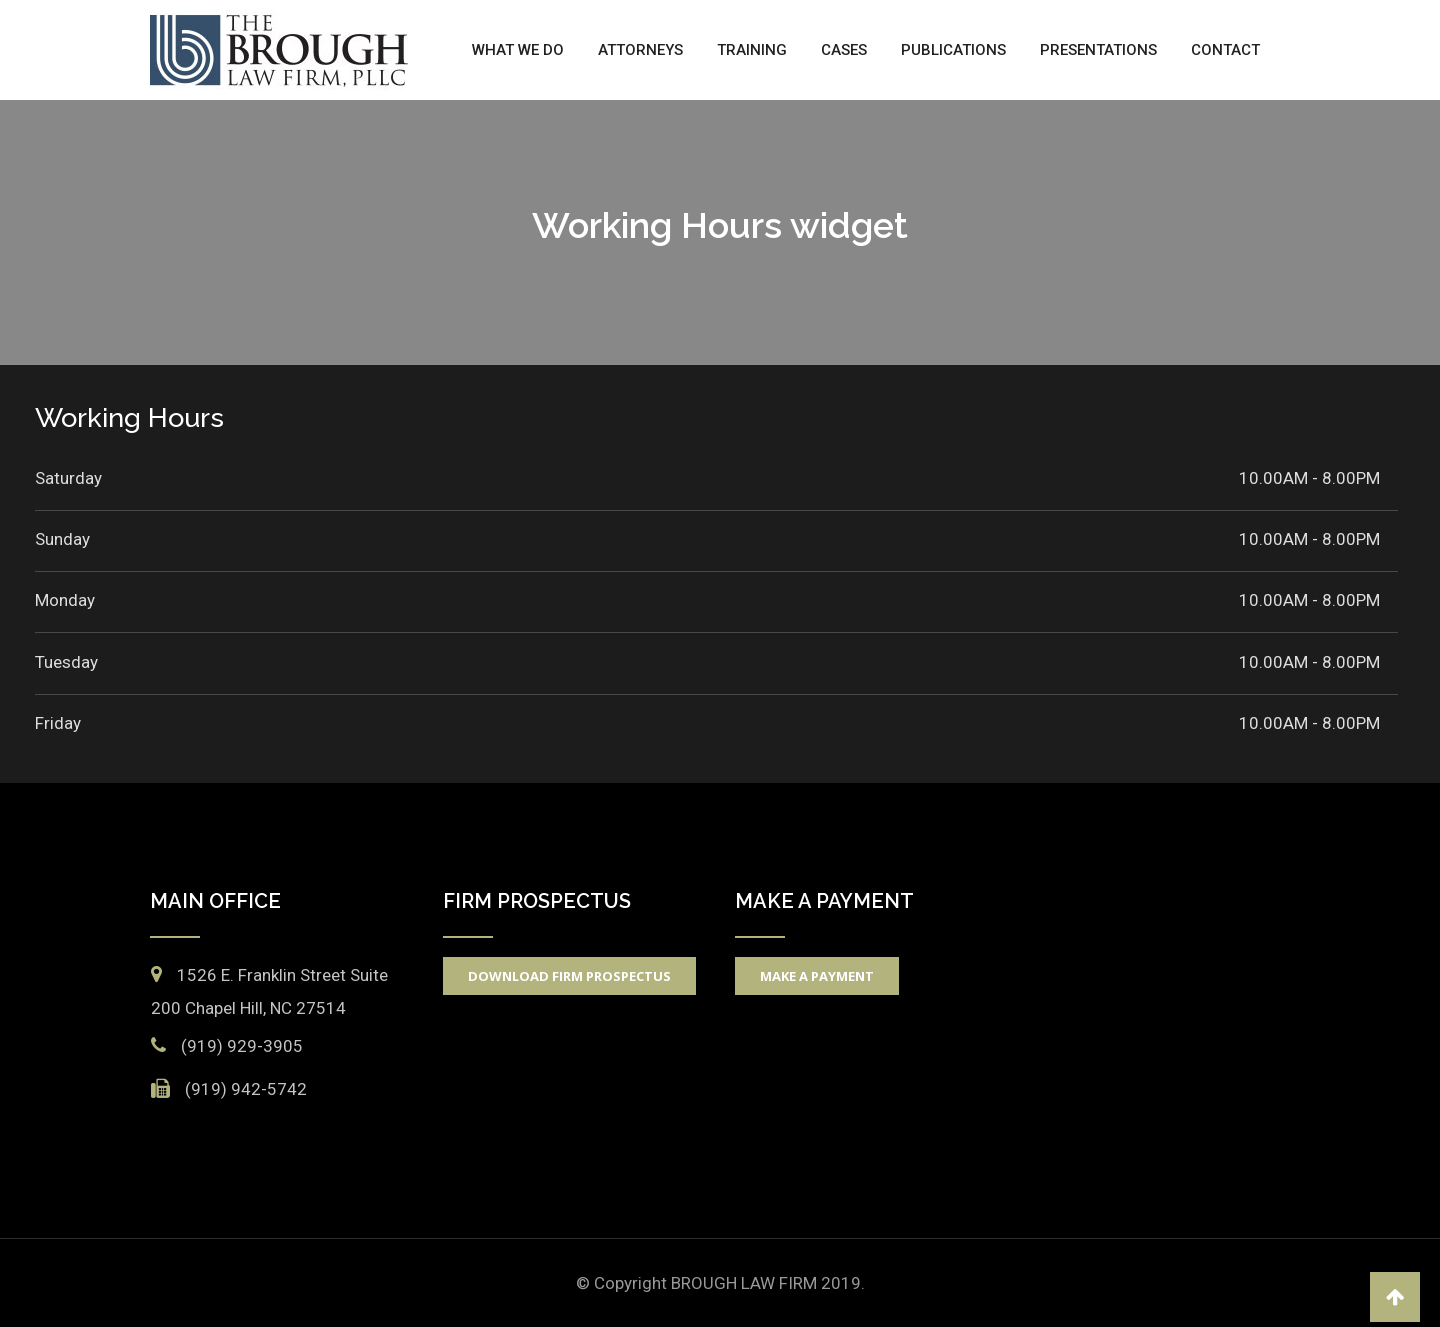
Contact (1225, 50)
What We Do (518, 50)
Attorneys (640, 50)
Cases (844, 50)
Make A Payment (817, 976)
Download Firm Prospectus (569, 976)
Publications (953, 50)
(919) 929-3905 (242, 1046)
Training (752, 50)
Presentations (1098, 50)
